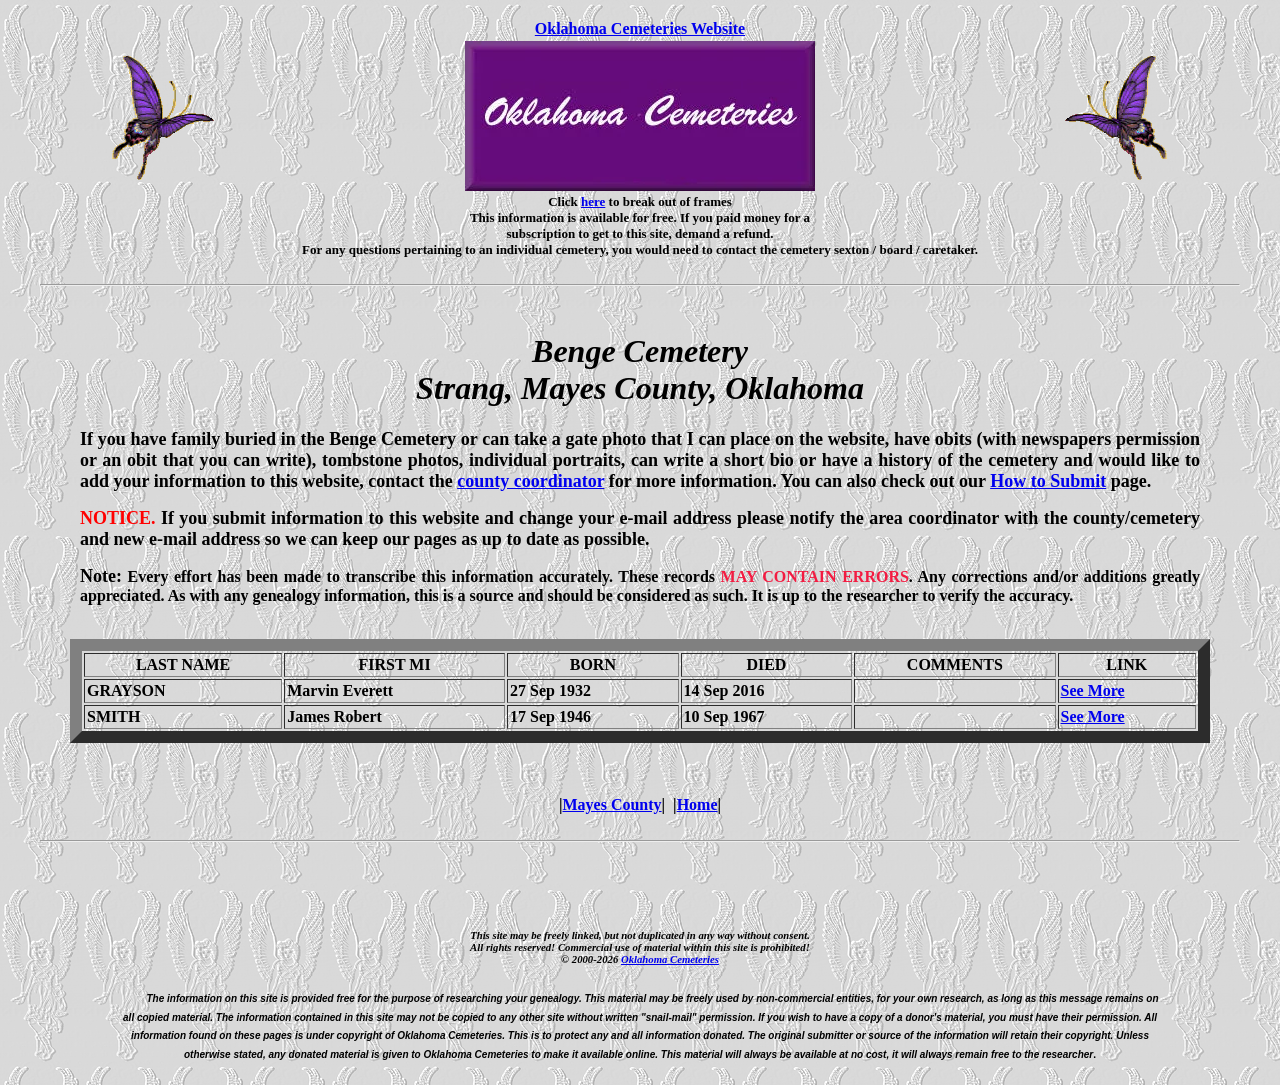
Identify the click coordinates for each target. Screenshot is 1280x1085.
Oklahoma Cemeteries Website (640, 28)
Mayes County (611, 804)
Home (697, 804)
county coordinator (530, 481)
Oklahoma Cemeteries (670, 959)
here (593, 201)
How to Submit (1048, 481)
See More (1093, 690)
